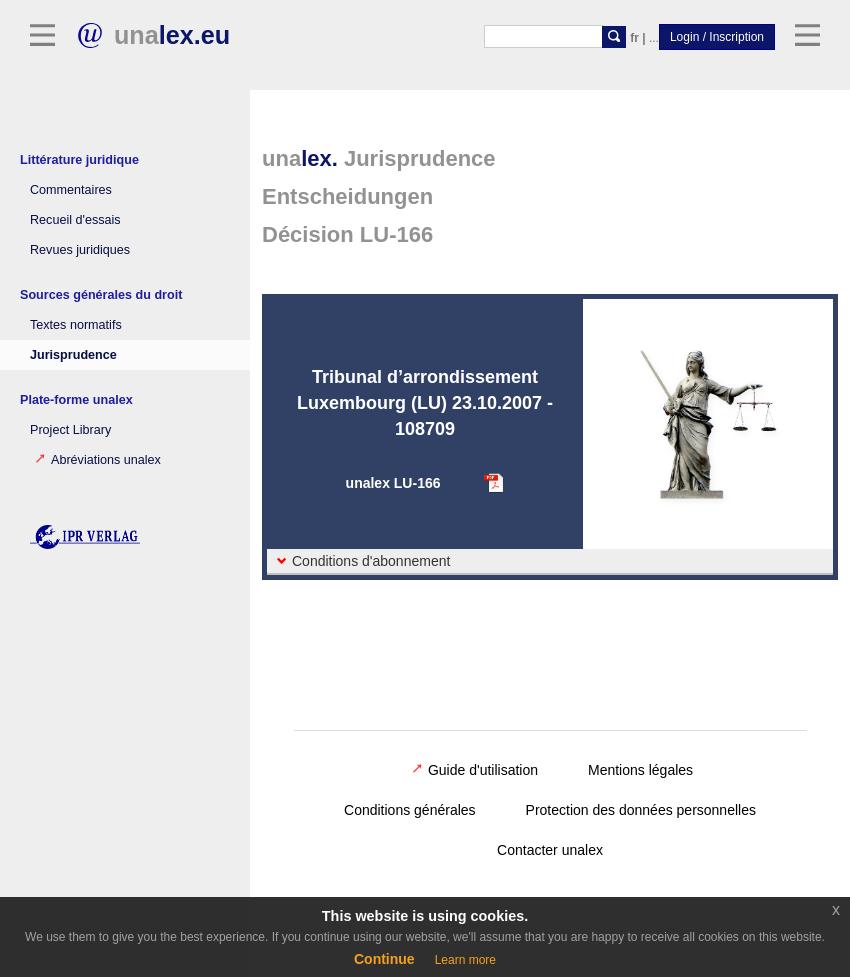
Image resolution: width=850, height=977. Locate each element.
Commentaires (71, 190)
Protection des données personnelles (641, 810)
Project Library (70, 430)
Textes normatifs (76, 325)
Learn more (465, 960)
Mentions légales (640, 770)
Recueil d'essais (75, 220)
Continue (384, 959)
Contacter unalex (550, 850)
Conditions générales (410, 810)
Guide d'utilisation (475, 770)
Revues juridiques (80, 250)
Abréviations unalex (98, 460)
